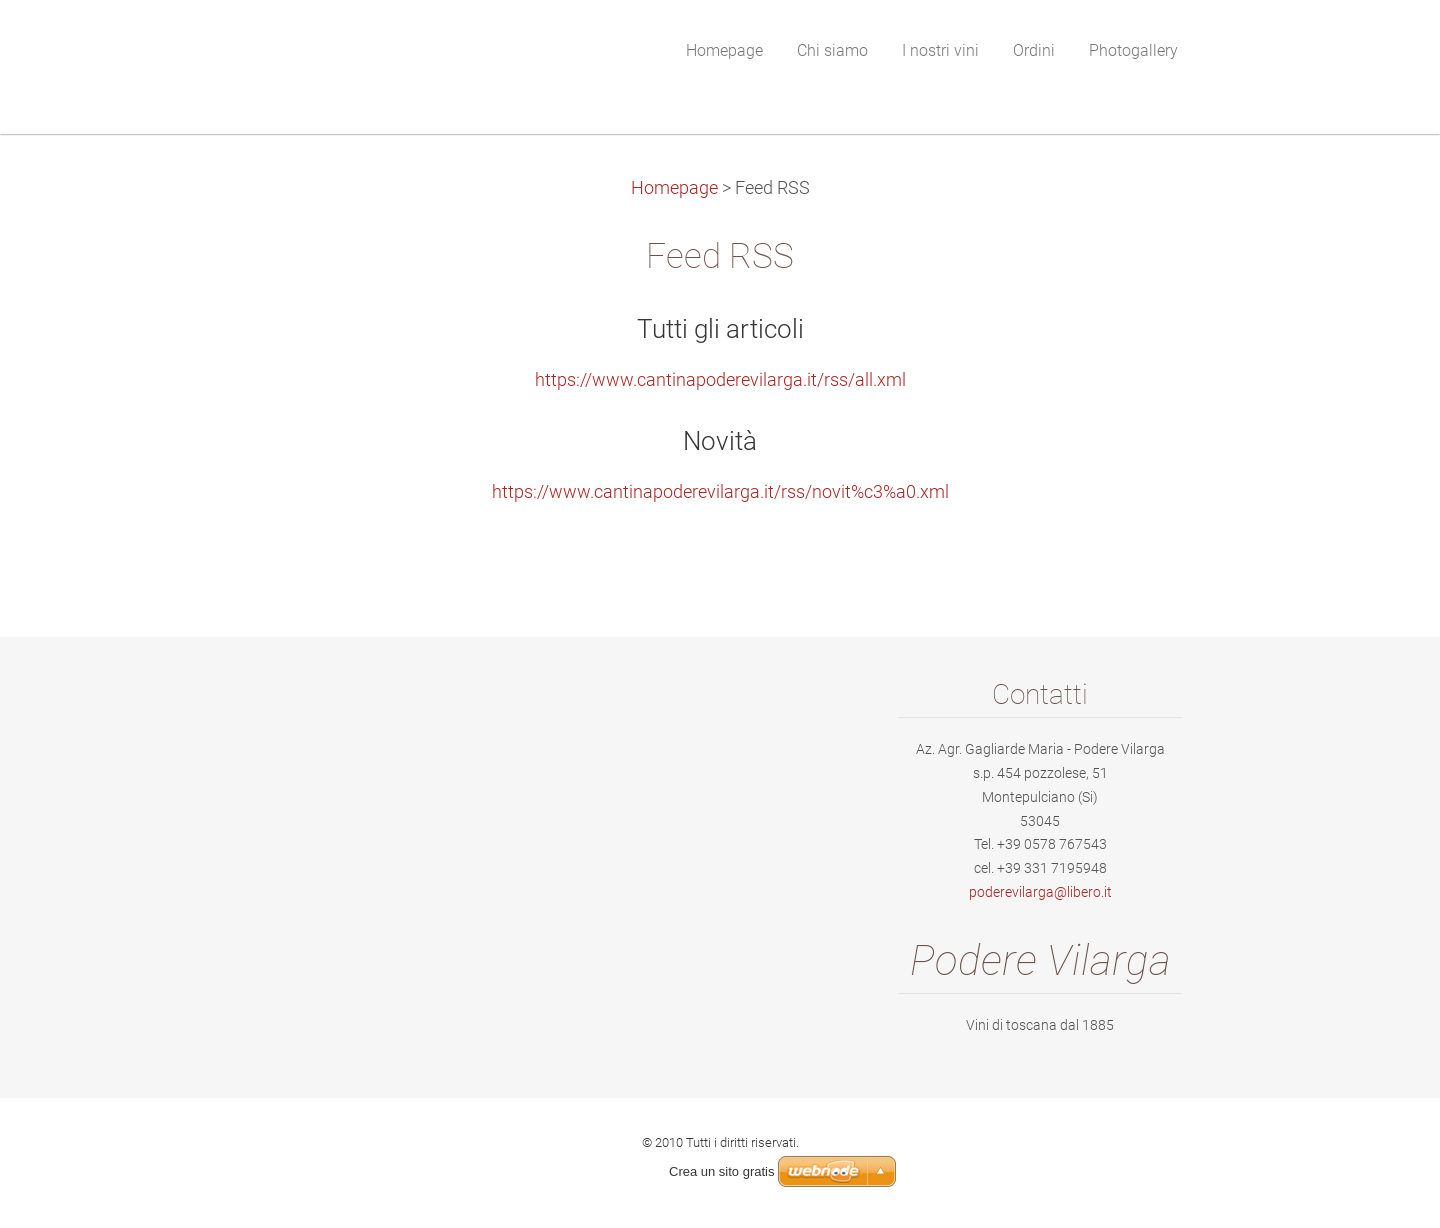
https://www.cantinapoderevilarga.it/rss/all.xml (720, 380)
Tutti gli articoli (720, 329)
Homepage (674, 188)
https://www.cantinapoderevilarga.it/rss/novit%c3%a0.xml (720, 492)
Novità (720, 441)
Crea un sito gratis (722, 1171)
